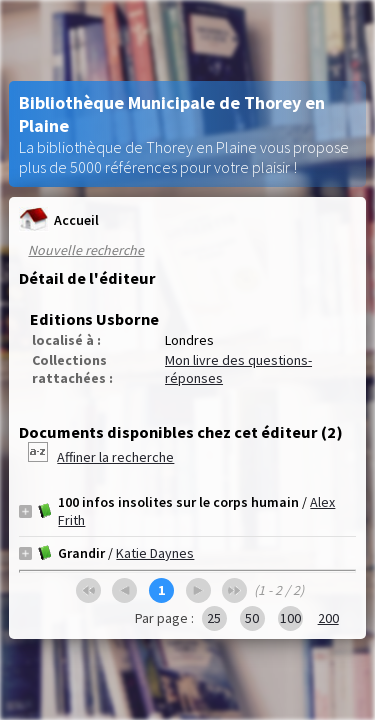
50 (252, 618)
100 (290, 618)
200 (328, 618)
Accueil (58, 219)
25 (214, 618)
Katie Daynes (155, 553)
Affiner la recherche (115, 457)
